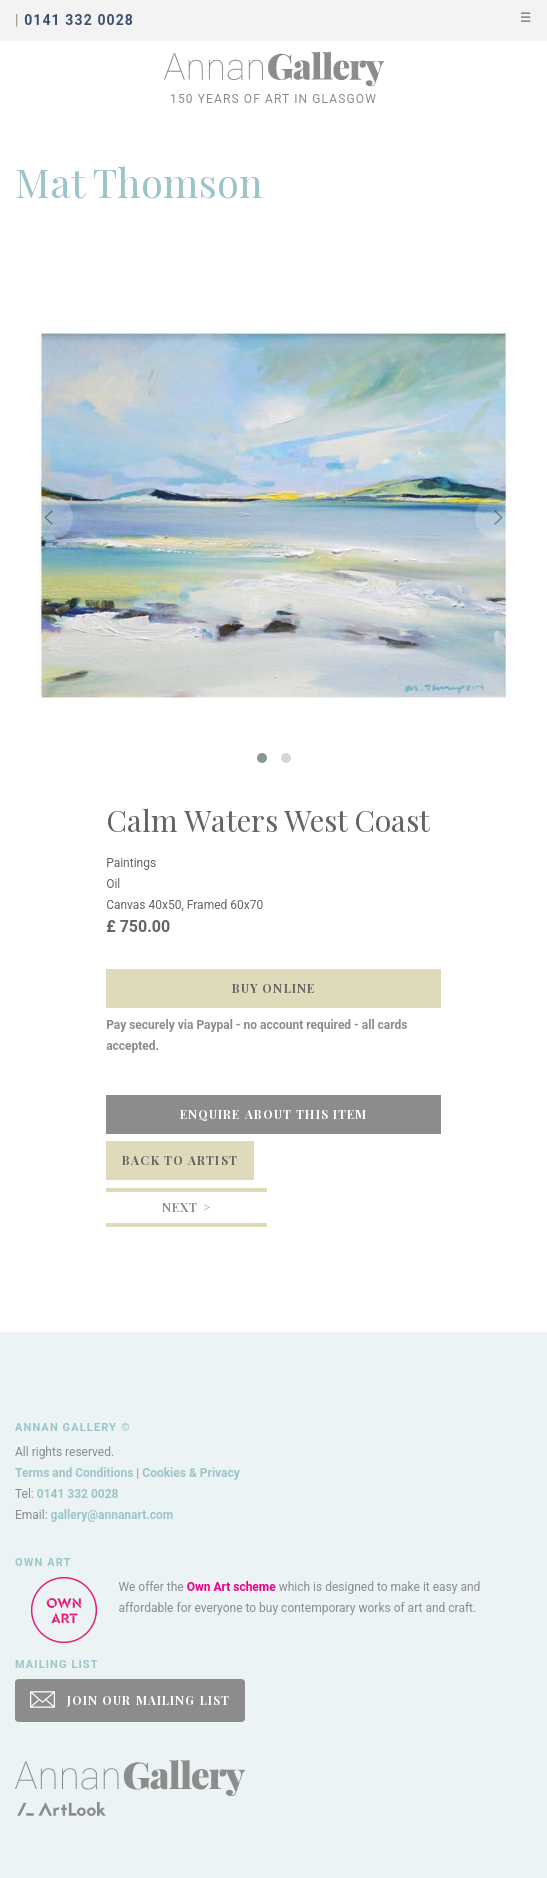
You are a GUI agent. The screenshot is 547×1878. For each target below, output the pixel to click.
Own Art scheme (231, 1587)
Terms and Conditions (74, 1473)
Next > (186, 1207)
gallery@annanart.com (112, 1515)
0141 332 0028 (78, 1494)
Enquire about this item (274, 1114)
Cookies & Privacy (191, 1473)
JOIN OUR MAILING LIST (130, 1699)
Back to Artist (180, 1160)
